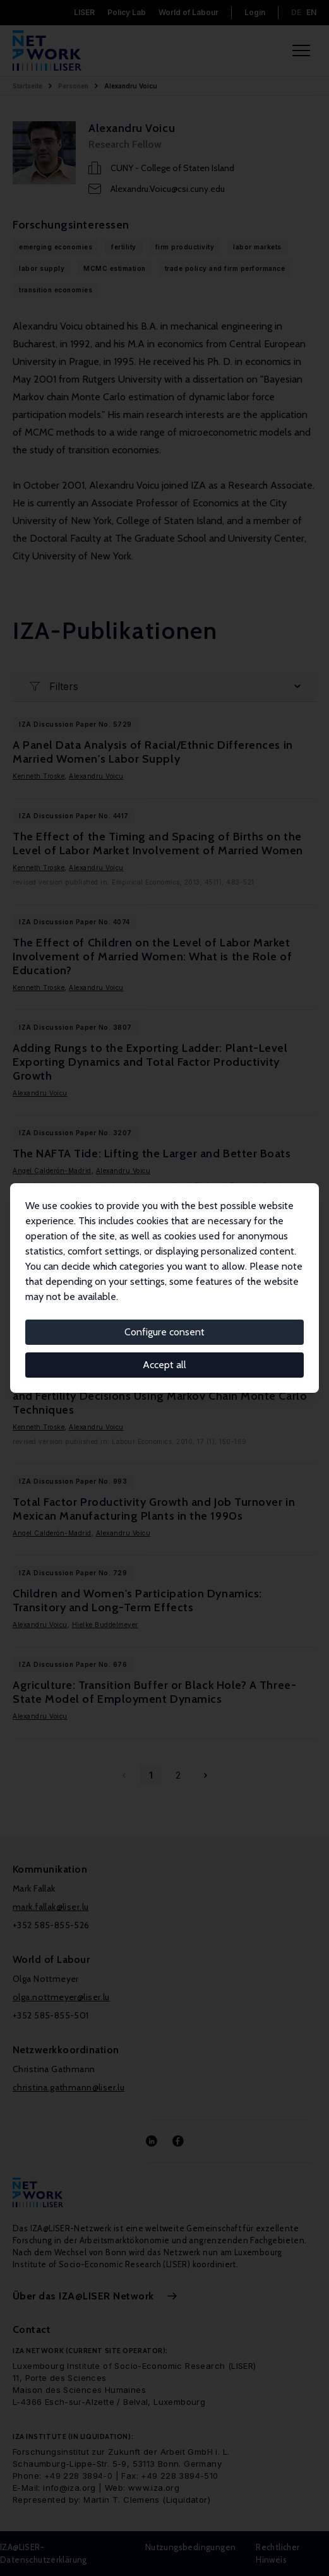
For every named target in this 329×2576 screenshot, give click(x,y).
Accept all (164, 1365)
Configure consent (164, 1332)
